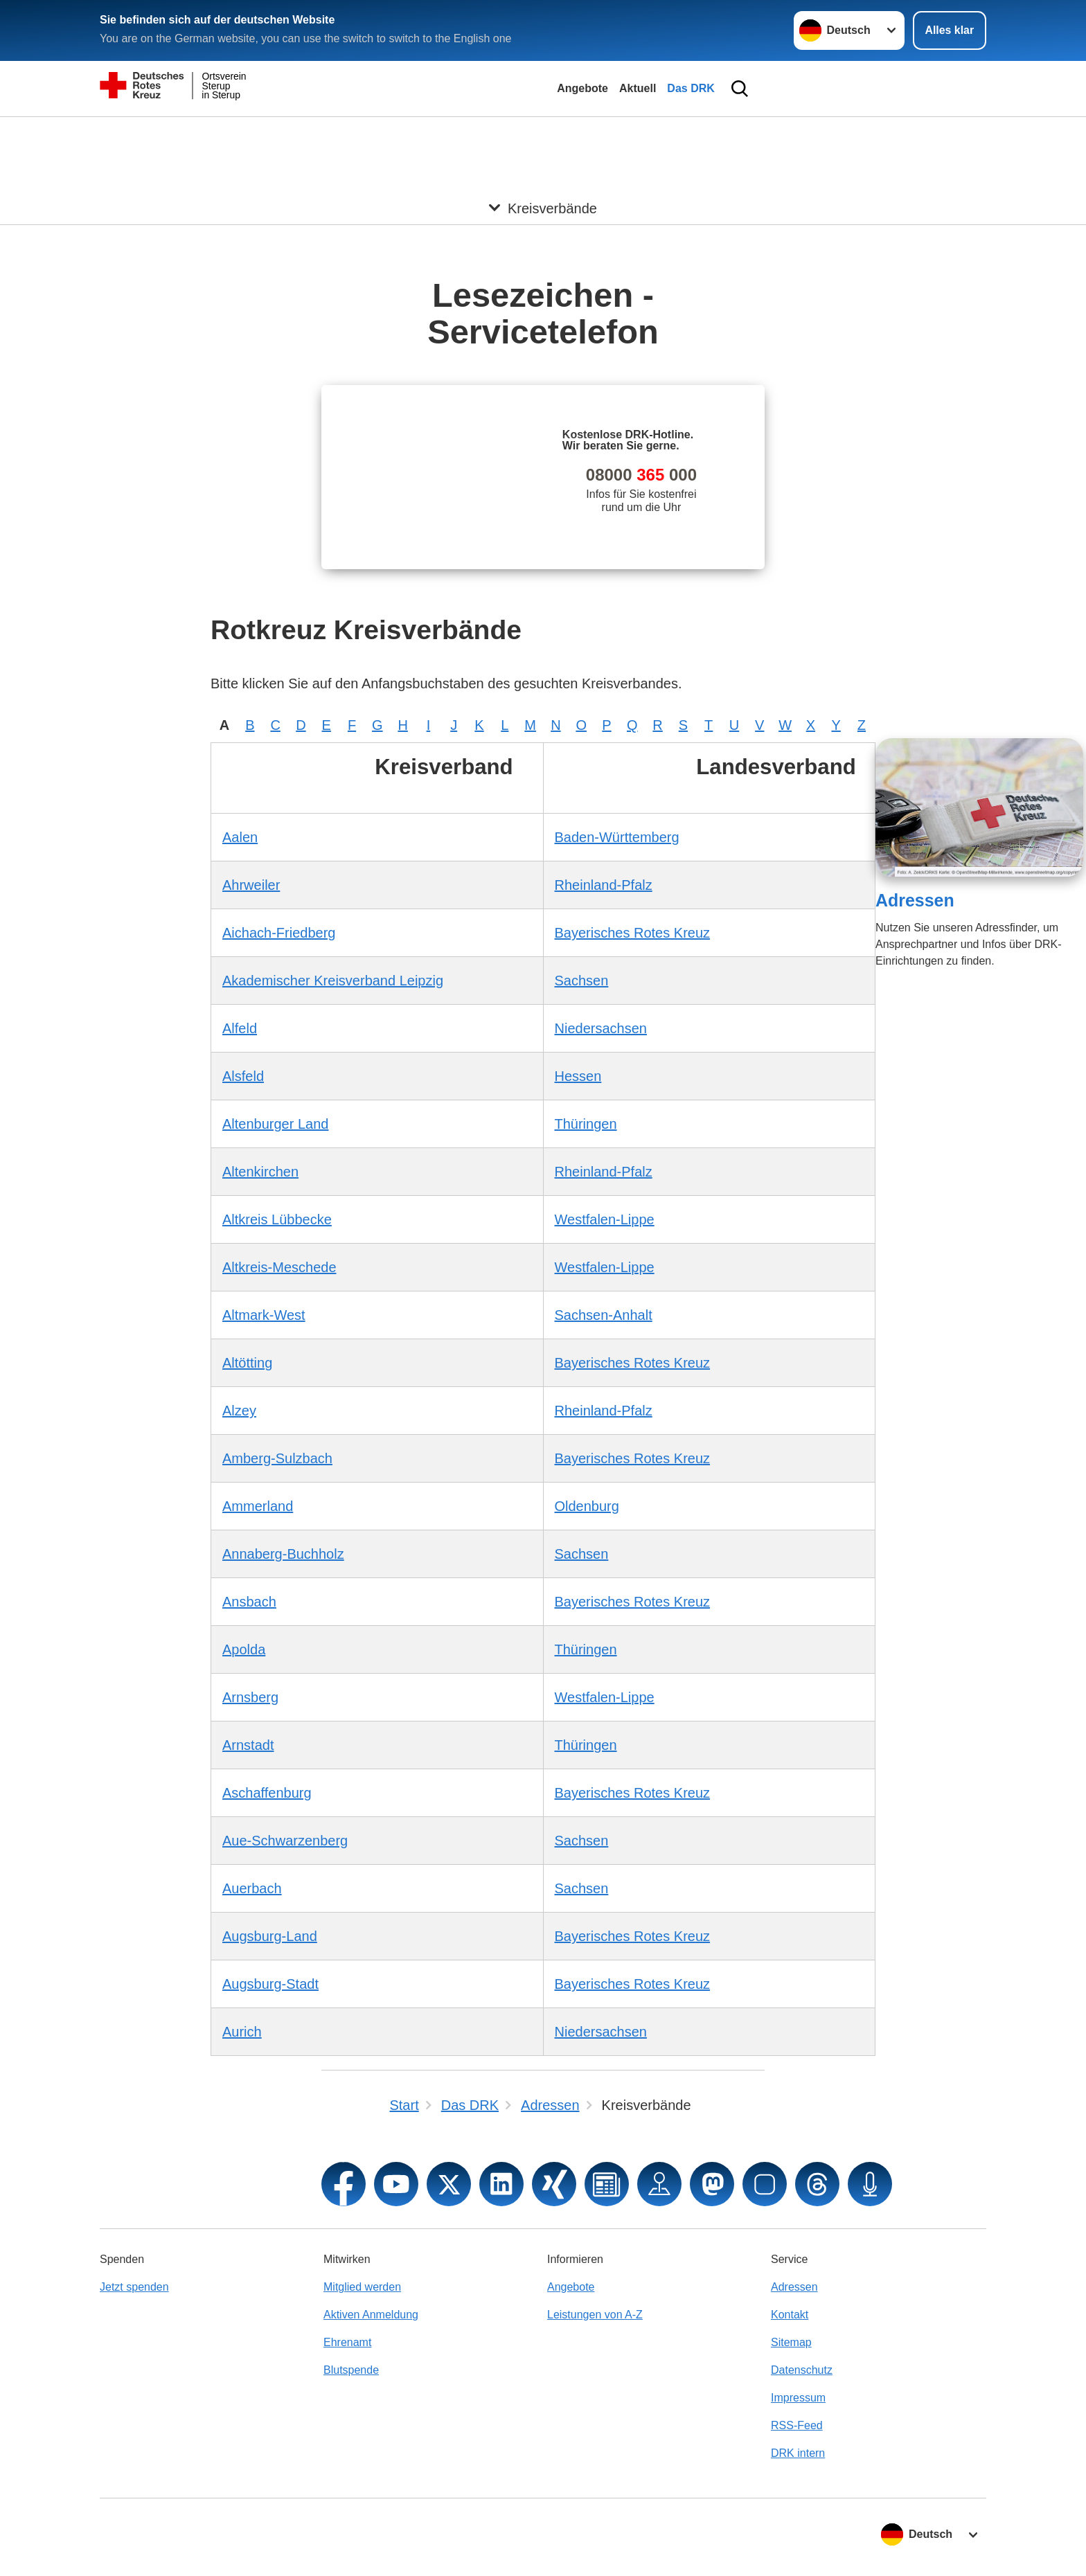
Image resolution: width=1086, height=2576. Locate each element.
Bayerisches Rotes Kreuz (633, 932)
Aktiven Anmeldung (370, 2314)
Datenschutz (802, 2370)
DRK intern (798, 2453)
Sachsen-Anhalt (603, 1315)
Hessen (578, 1076)
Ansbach (249, 1601)
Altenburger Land (275, 1124)
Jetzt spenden (134, 2287)
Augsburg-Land (269, 1936)
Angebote (582, 88)
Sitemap (791, 2342)
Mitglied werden (362, 2287)
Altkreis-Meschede (279, 1267)
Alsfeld (243, 1076)
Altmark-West (263, 1315)
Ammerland (257, 1506)
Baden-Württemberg (617, 837)
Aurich (242, 2031)
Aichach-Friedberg (278, 932)
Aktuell (637, 88)
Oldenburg (587, 1506)
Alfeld (239, 1028)
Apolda (243, 1649)
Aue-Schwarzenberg (285, 1840)
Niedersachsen (601, 1028)
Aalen (240, 837)
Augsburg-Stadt (270, 1984)
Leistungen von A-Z (595, 2314)
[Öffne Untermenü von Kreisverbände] (543, 133)
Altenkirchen (260, 1171)
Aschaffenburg (267, 1792)
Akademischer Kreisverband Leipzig (332, 980)
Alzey (239, 1410)
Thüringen (586, 1124)
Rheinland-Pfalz (603, 885)
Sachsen (582, 980)
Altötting (247, 1362)
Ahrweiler (251, 885)
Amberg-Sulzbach (277, 1458)
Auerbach (252, 1888)
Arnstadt (248, 1745)
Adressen (914, 900)
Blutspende (351, 2370)
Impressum (798, 2398)
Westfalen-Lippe (605, 1219)
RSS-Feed (797, 2425)
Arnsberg (250, 1697)
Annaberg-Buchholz (283, 1554)
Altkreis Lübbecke (277, 1219)
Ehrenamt (347, 2342)
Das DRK (690, 88)
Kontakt (789, 2314)
